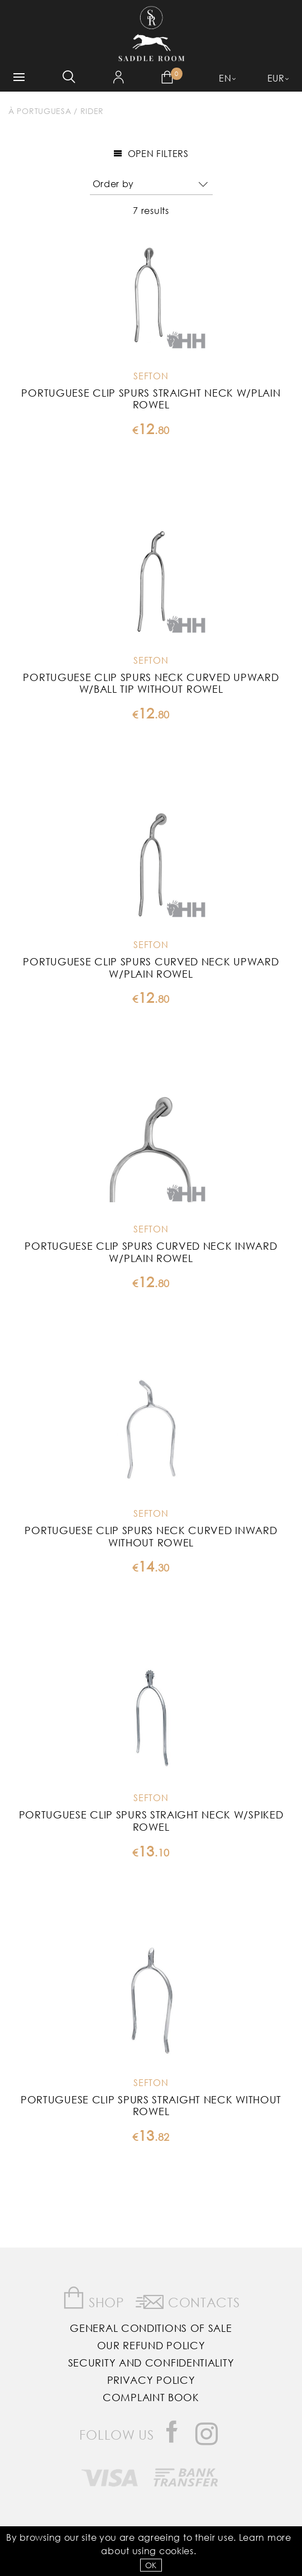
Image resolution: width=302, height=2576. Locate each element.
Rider (92, 111)
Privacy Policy (151, 2380)
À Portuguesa (39, 111)
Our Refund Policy (151, 2345)
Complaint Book (151, 2397)
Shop (93, 2298)
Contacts (187, 2300)
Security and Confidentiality (151, 2362)
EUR (276, 78)
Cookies (176, 2550)
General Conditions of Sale (151, 2328)
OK (151, 2565)
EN (225, 78)
